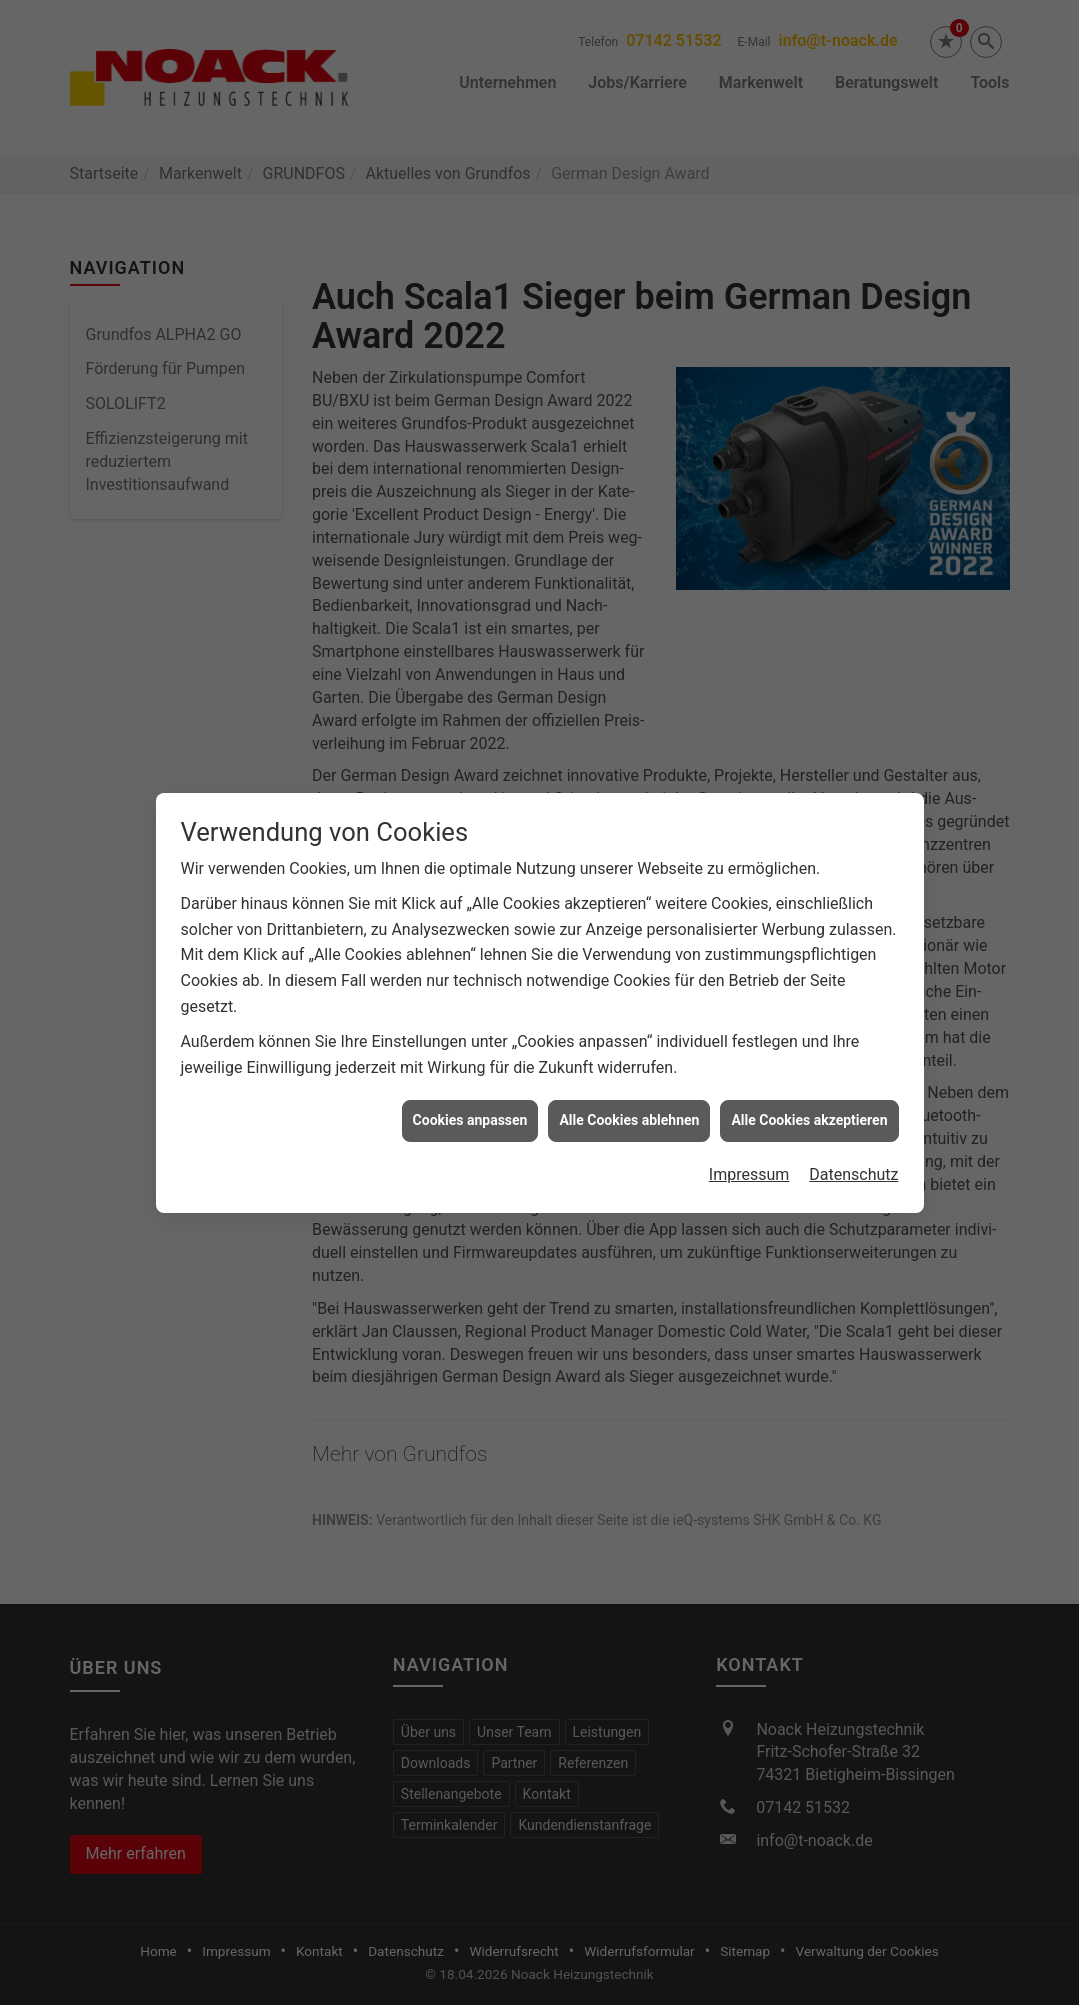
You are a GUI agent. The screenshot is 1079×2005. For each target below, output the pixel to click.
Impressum (749, 1149)
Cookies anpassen (470, 1095)
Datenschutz (853, 1149)
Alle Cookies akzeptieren (809, 1095)
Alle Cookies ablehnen (629, 1095)
